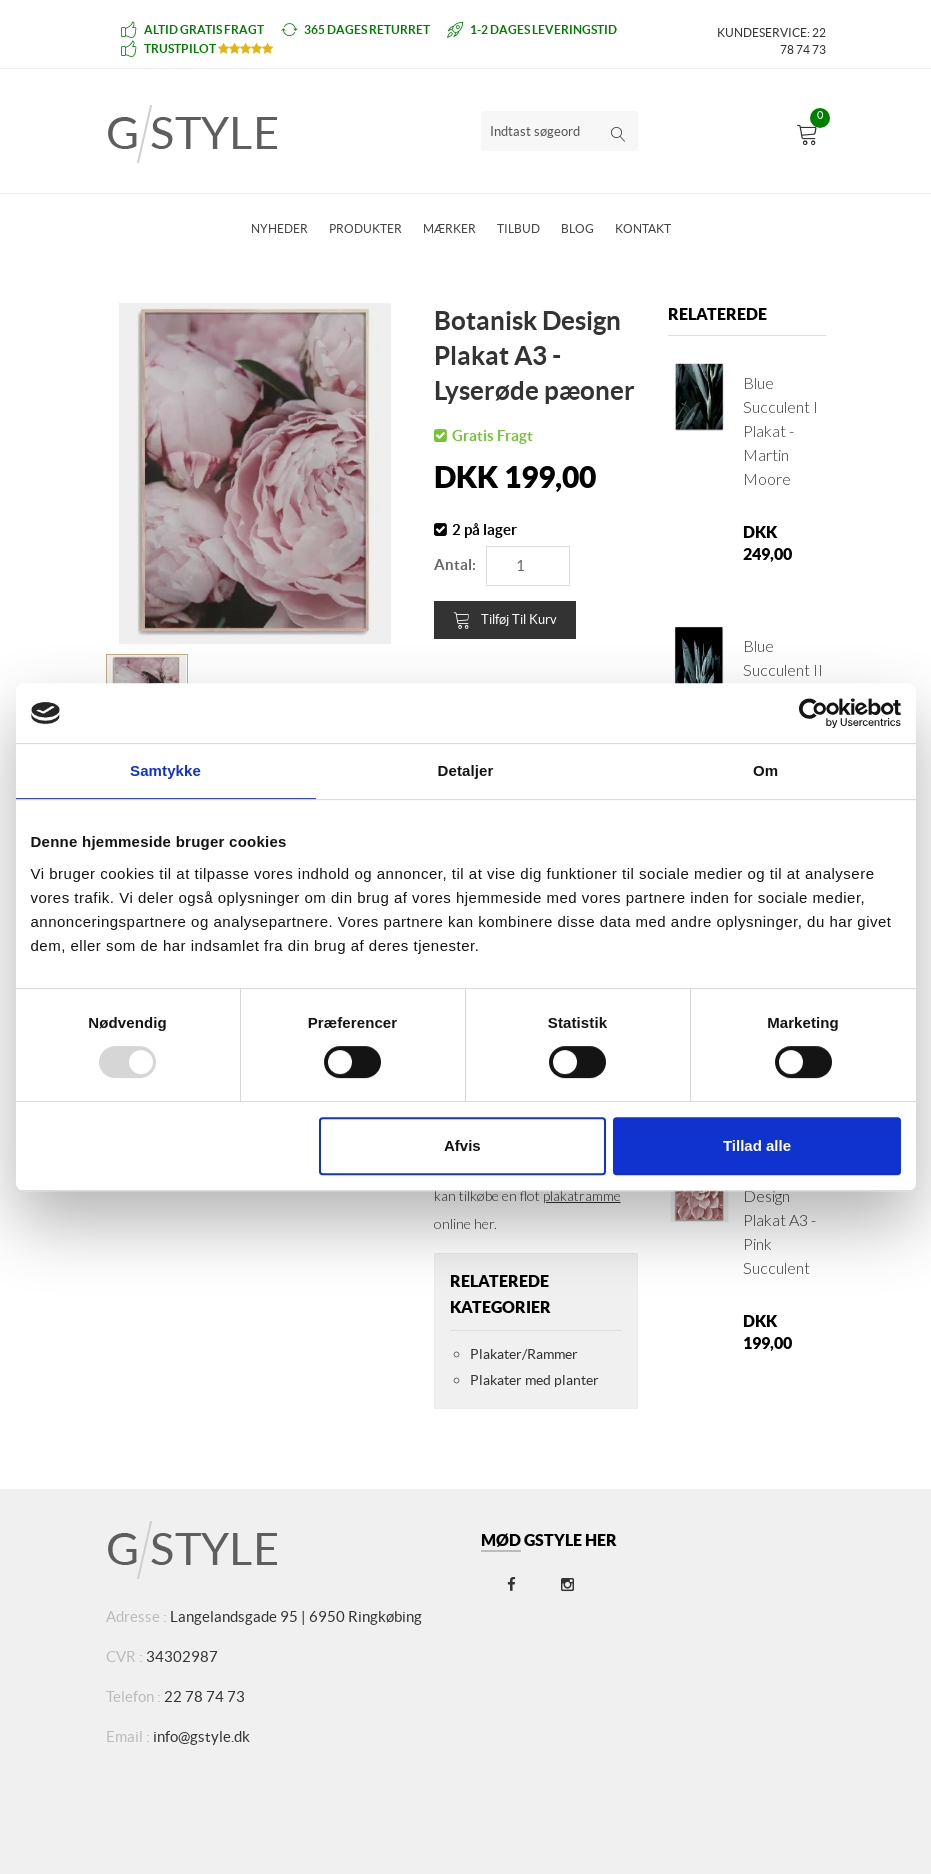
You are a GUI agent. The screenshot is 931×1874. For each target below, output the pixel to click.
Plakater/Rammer (524, 1354)
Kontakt (643, 228)
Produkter (365, 228)
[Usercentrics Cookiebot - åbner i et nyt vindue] (813, 713)
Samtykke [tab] (165, 770)
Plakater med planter (534, 1380)
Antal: (455, 564)
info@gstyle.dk (201, 1736)
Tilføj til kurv (505, 620)
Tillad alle (757, 1145)
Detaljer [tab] (466, 770)
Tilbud (518, 228)
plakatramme (582, 1195)
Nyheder (279, 228)
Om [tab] (765, 770)
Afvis (462, 1145)
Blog (577, 228)
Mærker (449, 228)
